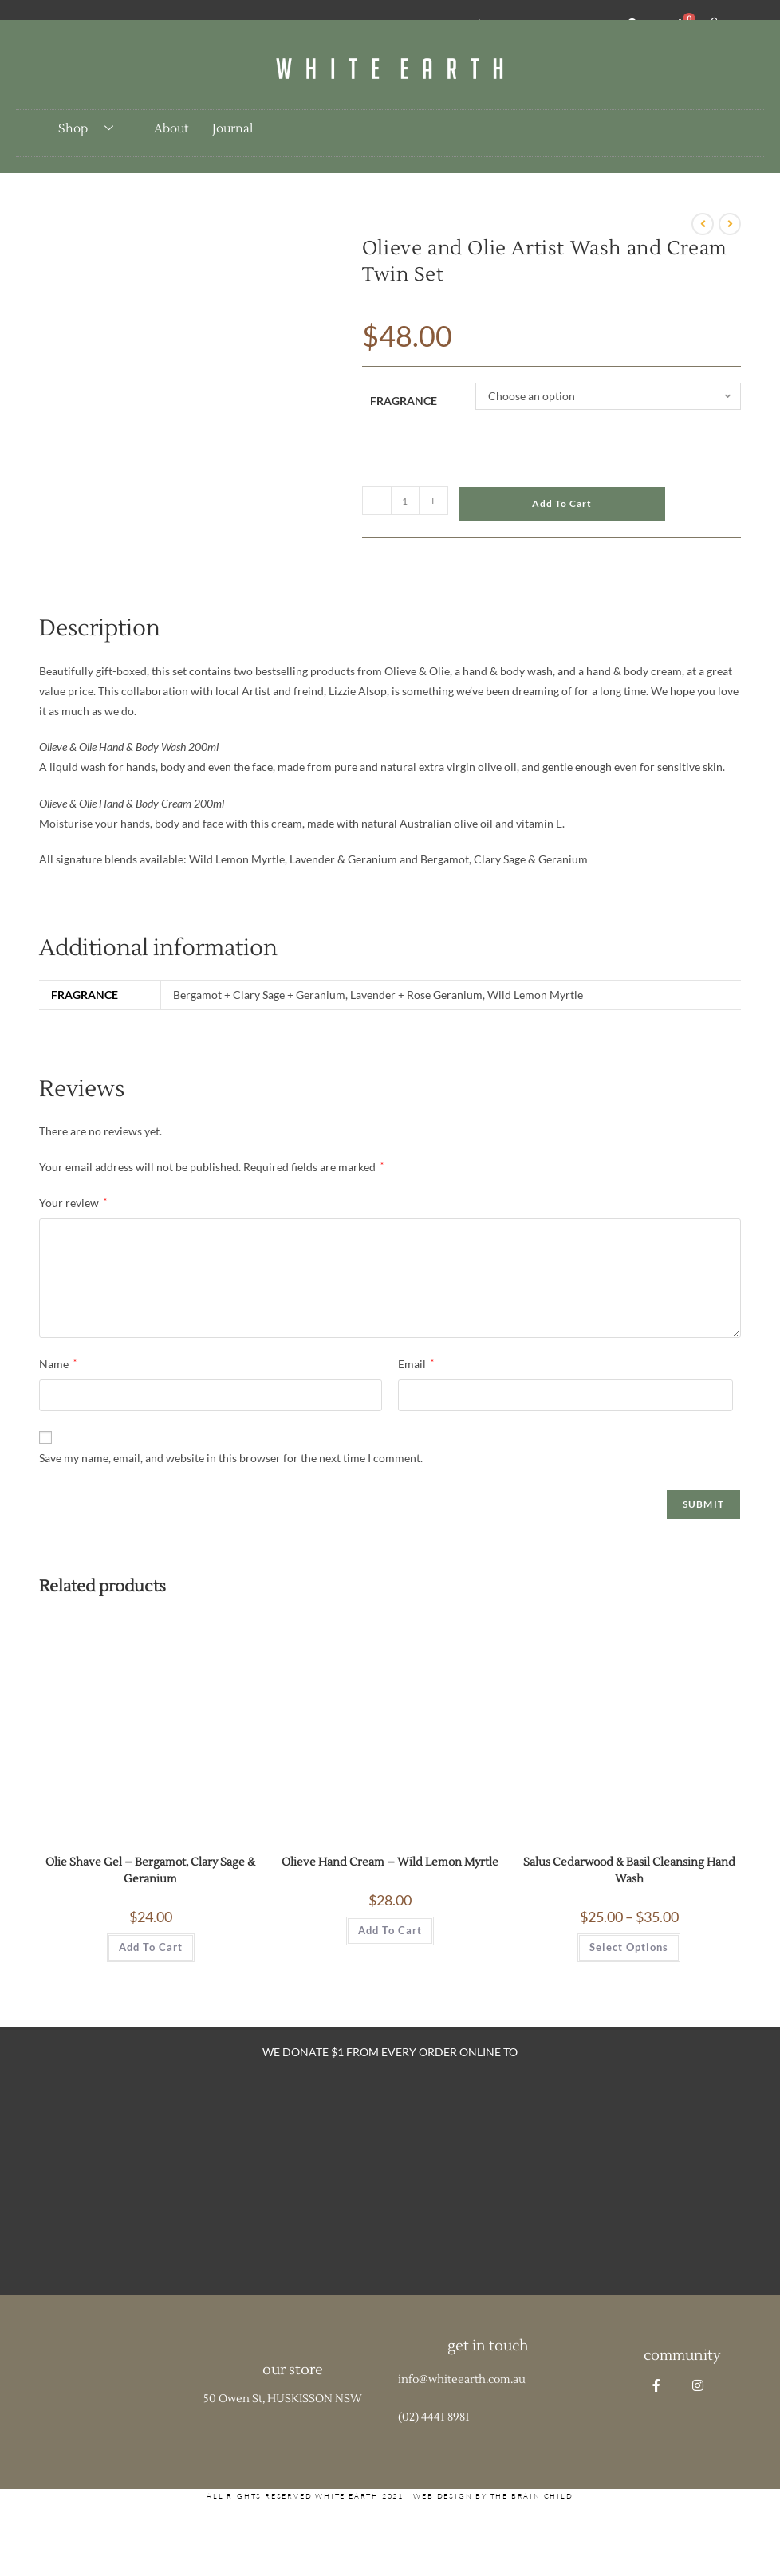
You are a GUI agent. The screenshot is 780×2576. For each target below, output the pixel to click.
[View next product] (730, 224)
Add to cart (562, 503)
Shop (91, 129)
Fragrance (403, 400)
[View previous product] (702, 224)
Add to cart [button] (151, 1947)
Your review (73, 1202)
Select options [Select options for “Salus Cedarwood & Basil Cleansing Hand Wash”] (628, 1947)
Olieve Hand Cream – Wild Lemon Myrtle (390, 1862)
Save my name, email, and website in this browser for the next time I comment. (231, 1458)
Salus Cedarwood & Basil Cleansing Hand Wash (629, 1870)
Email (416, 1364)
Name (58, 1364)
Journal (232, 128)
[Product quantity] (405, 500)
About (171, 128)
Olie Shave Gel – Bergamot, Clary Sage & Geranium (150, 1870)
